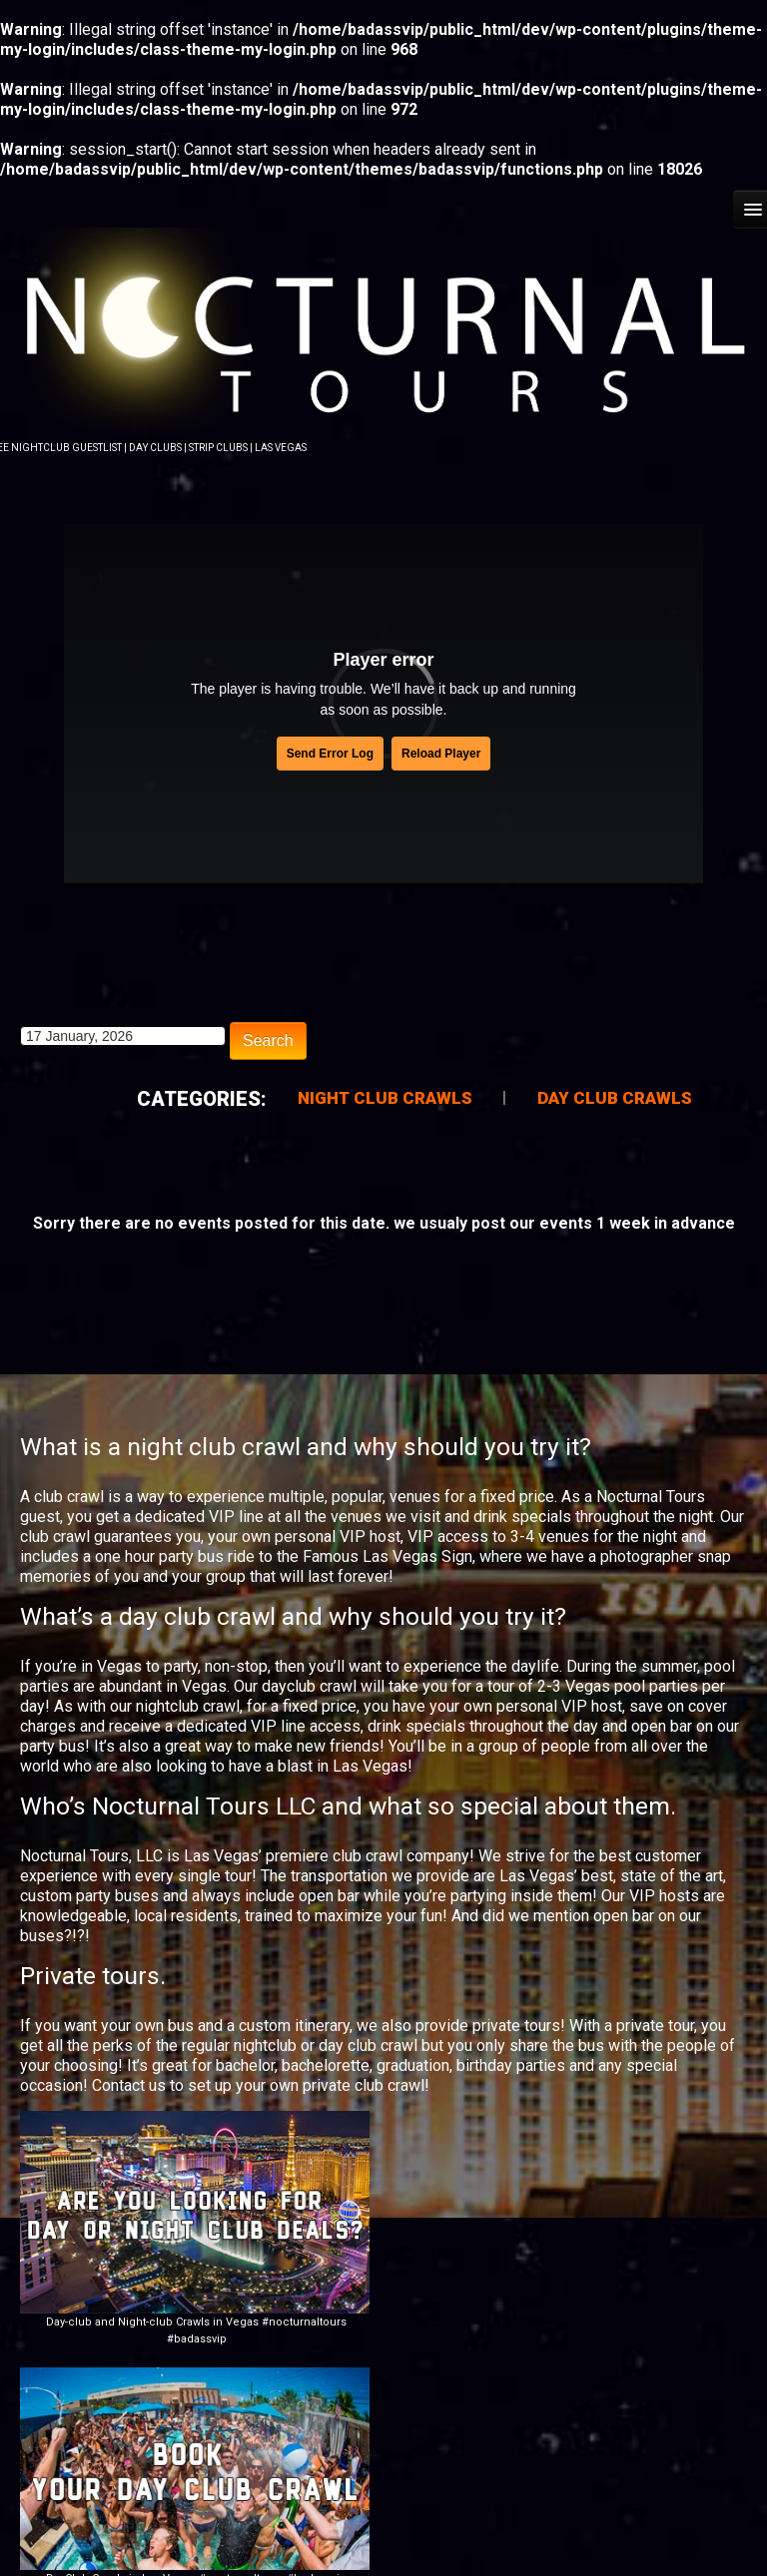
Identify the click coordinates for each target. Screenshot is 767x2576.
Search (268, 1038)
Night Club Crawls (385, 1096)
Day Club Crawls (614, 1096)
